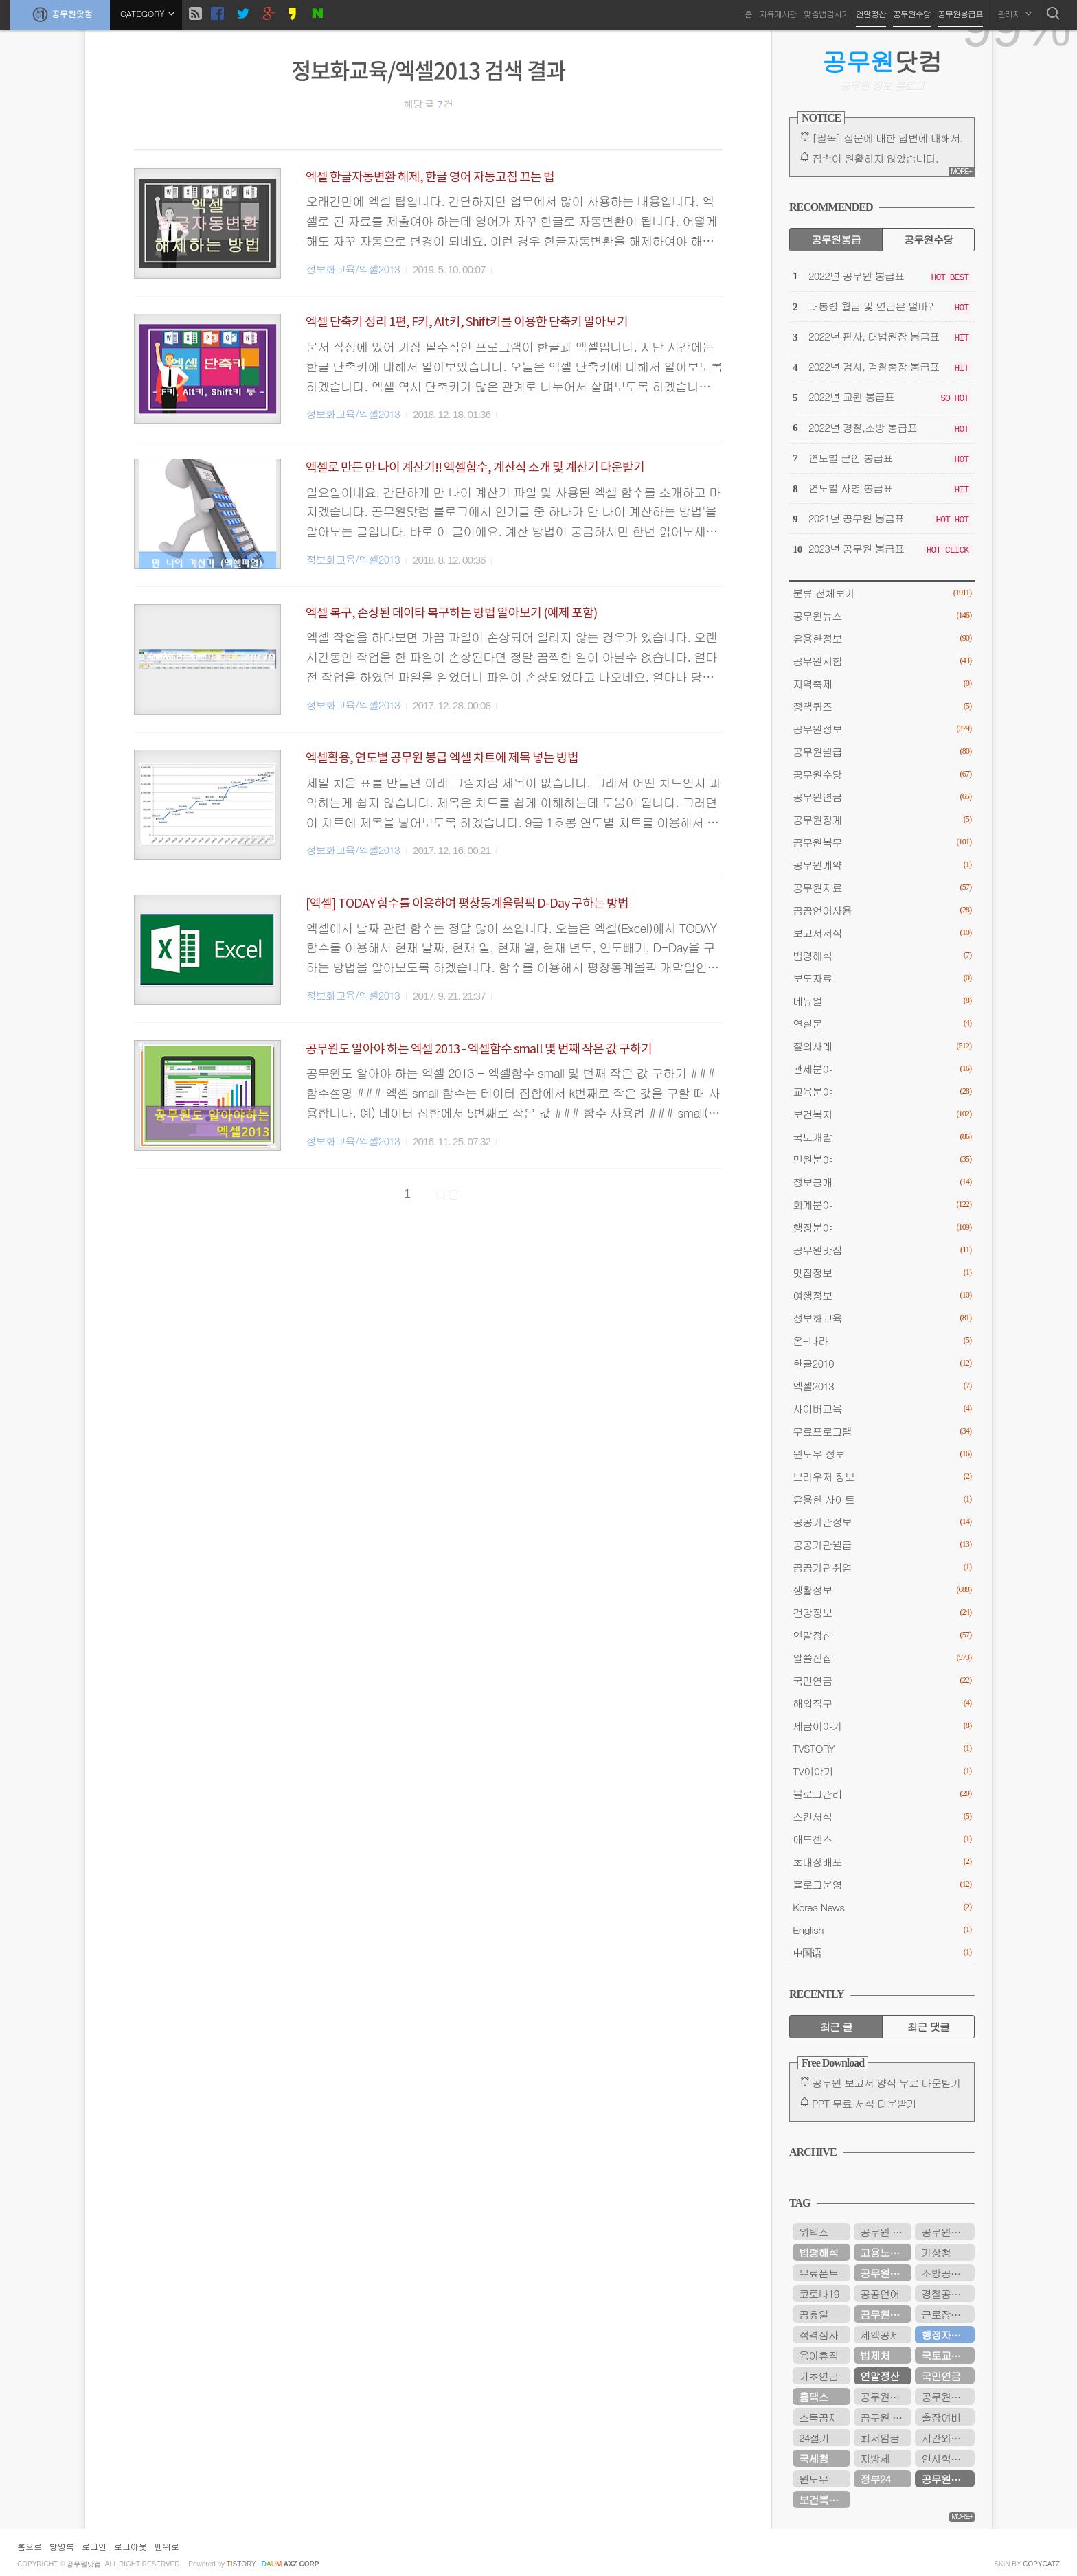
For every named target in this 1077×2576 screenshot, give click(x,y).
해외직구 (882, 1703)
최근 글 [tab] (836, 2026)
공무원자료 (882, 887)
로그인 (94, 2546)
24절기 (814, 2437)
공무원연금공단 (885, 2314)
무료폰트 (818, 2273)
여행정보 (882, 1295)
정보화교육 (882, 1318)
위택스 (813, 2231)
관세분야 (882, 1068)
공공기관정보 (882, 1521)
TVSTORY (882, 1748)
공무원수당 (912, 13)
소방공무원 (945, 2273)
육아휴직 (818, 2355)
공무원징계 (882, 819)
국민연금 (882, 1680)
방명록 (61, 2546)
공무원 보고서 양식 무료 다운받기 (886, 2082)
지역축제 (882, 683)
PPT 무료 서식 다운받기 (864, 2103)
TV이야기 (882, 1771)
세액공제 (879, 2334)
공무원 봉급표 (885, 2417)
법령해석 (882, 955)
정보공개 (882, 1182)
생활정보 (882, 1589)
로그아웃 (130, 2546)
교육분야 (882, 1091)
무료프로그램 (882, 1431)
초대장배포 (882, 1861)
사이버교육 (882, 1408)
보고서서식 (882, 932)
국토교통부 (945, 2355)
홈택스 (813, 2396)
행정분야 (882, 1227)
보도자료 (882, 978)
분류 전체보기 (882, 593)
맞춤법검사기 (826, 13)
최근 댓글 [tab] (928, 2026)
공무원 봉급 (885, 2231)
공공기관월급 (882, 1544)
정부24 (875, 2479)
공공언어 (879, 2293)
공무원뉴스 (882, 615)
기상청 (936, 2252)
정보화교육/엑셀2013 (353, 269)
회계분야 (882, 1204)
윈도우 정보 (882, 1453)
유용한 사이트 (882, 1499)
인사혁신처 (945, 2458)
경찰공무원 (945, 2293)
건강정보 (882, 1612)
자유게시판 (778, 13)
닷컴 (882, 61)
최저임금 (879, 2437)
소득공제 (818, 2417)
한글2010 (882, 1363)
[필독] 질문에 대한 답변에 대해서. (887, 137)
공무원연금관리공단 (948, 2396)
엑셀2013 (882, 1386)
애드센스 (882, 1839)
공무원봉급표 (960, 13)
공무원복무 (882, 842)
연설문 (882, 1023)
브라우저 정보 (882, 1476)
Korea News (882, 1907)
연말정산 (871, 13)
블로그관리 (882, 1793)
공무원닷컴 (60, 14)
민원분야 (882, 1159)
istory (241, 2564)
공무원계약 (882, 864)
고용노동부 (884, 2252)
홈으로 (29, 2546)
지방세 (874, 2458)
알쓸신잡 (882, 1657)
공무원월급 (882, 751)
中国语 (882, 1952)
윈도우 (813, 2479)
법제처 (874, 2355)
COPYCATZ (1041, 2564)
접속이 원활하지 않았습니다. (875, 158)
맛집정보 (882, 1272)
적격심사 (818, 2334)
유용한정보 (882, 638)
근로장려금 (945, 2314)
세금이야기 (882, 1725)
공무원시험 (882, 660)
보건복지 (882, 1114)
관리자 (1014, 13)
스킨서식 (882, 1816)
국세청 (813, 2458)
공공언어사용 (882, 910)
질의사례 (882, 1046)
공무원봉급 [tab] (835, 239)
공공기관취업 (882, 1567)
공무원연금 (882, 796)
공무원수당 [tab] (928, 239)
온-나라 (882, 1340)
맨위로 (167, 2546)
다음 (447, 1194)
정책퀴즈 (882, 706)
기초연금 (818, 2376)
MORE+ (961, 171)
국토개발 (882, 1136)
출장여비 (940, 2417)
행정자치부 (945, 2334)
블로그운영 (882, 1884)
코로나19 (819, 2293)
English (882, 1929)
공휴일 (813, 2314)
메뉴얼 (882, 1000)
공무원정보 (882, 728)
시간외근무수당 (948, 2437)
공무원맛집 (882, 1250)
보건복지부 (823, 2499)
